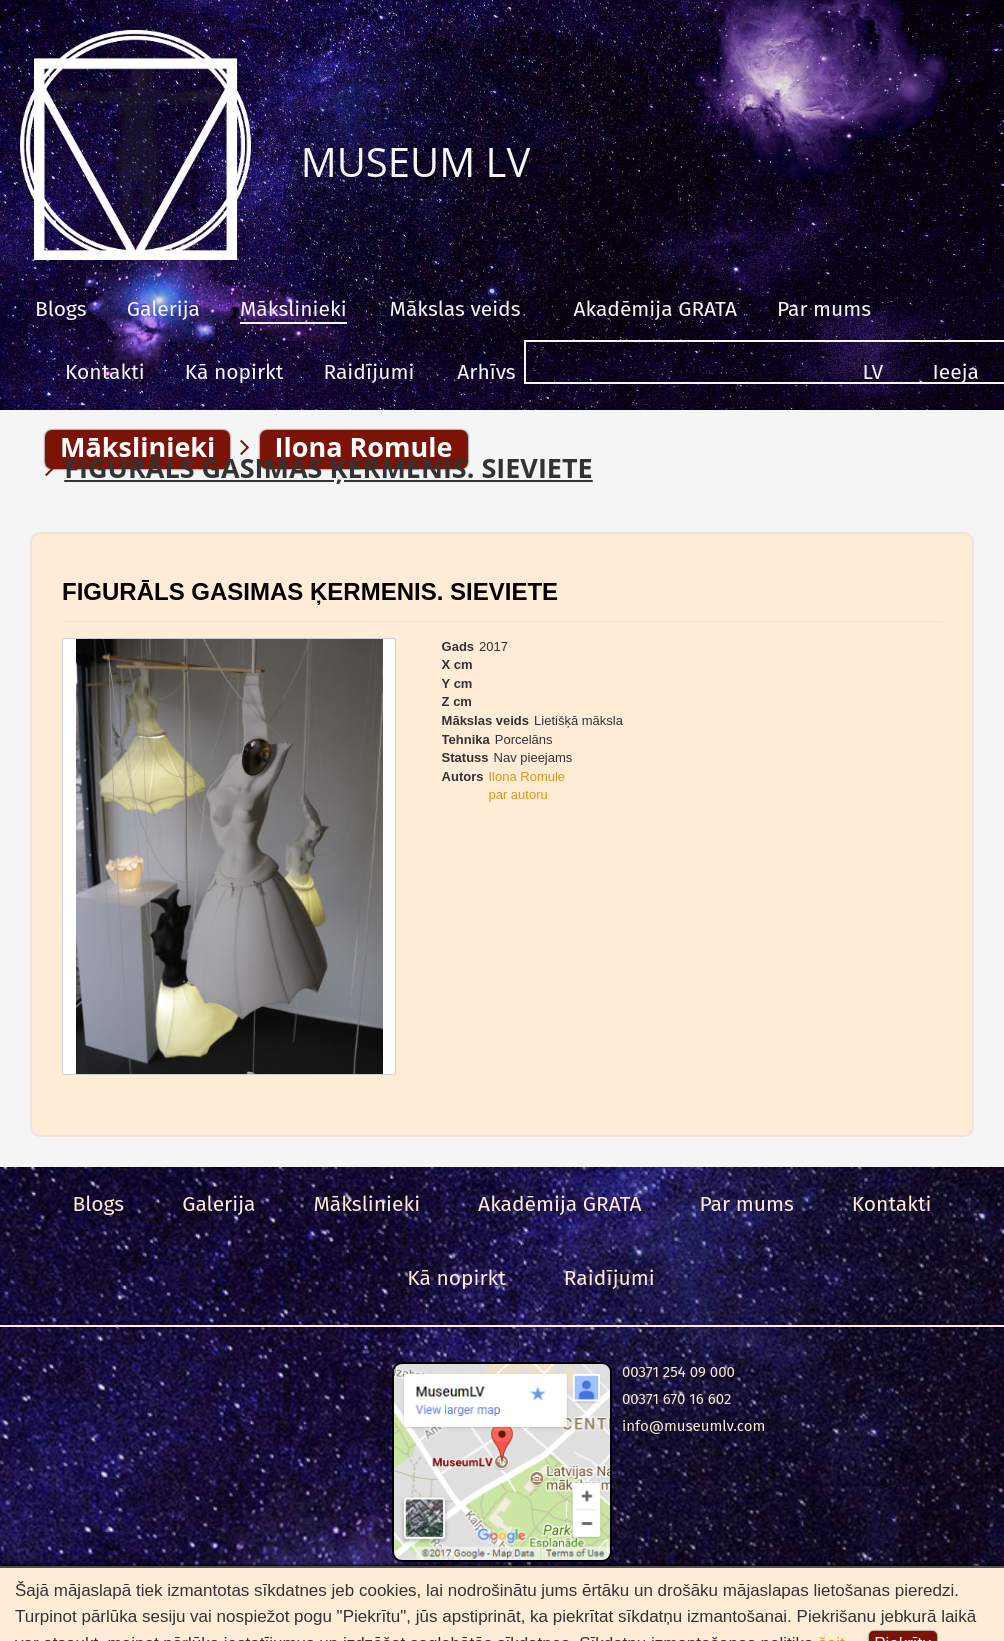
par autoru (517, 794)
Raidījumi (368, 372)
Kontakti (105, 372)
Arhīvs (486, 372)
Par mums (824, 309)
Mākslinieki (293, 309)
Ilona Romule (526, 776)
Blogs (61, 309)
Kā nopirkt (234, 372)
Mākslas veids (455, 309)
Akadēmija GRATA (654, 309)
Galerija (163, 309)
